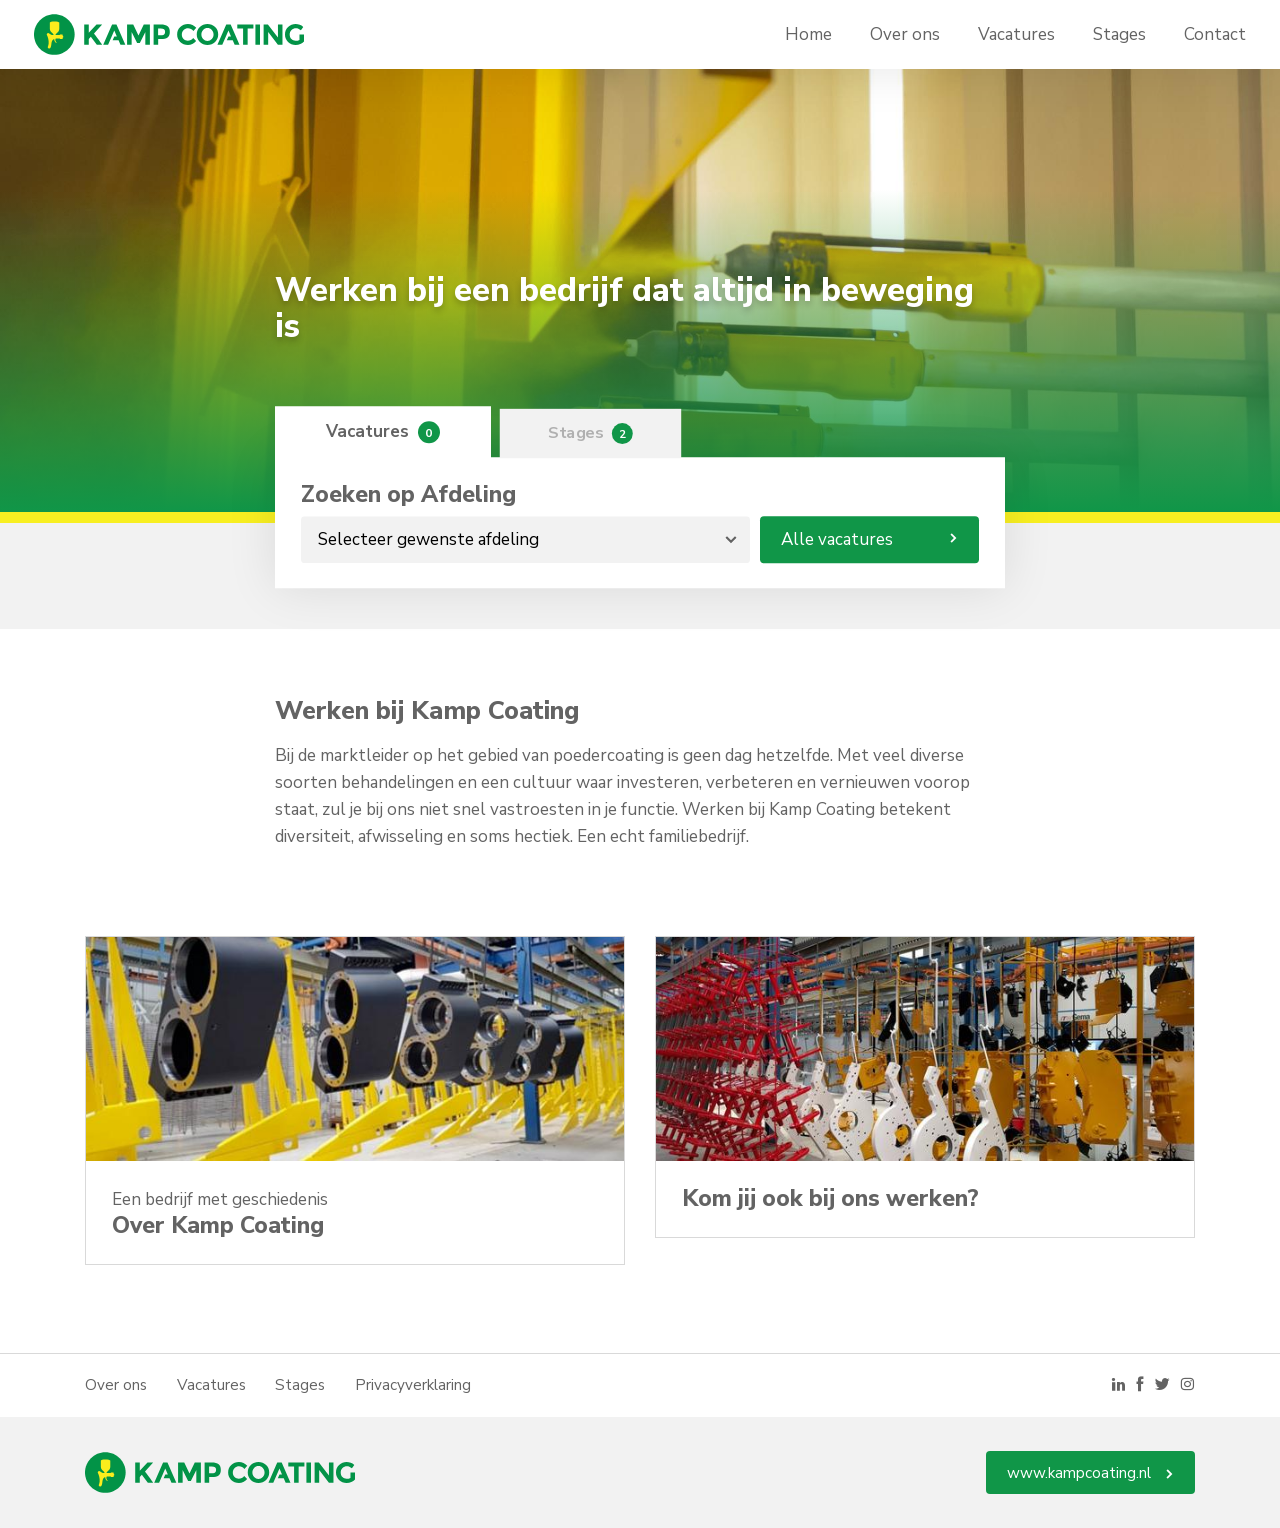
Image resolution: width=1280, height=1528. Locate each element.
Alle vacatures (869, 539)
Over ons (905, 34)
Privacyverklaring (413, 1385)
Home (808, 34)
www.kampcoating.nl (1090, 1473)
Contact (1215, 34)
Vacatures (1016, 34)
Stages (1119, 34)
